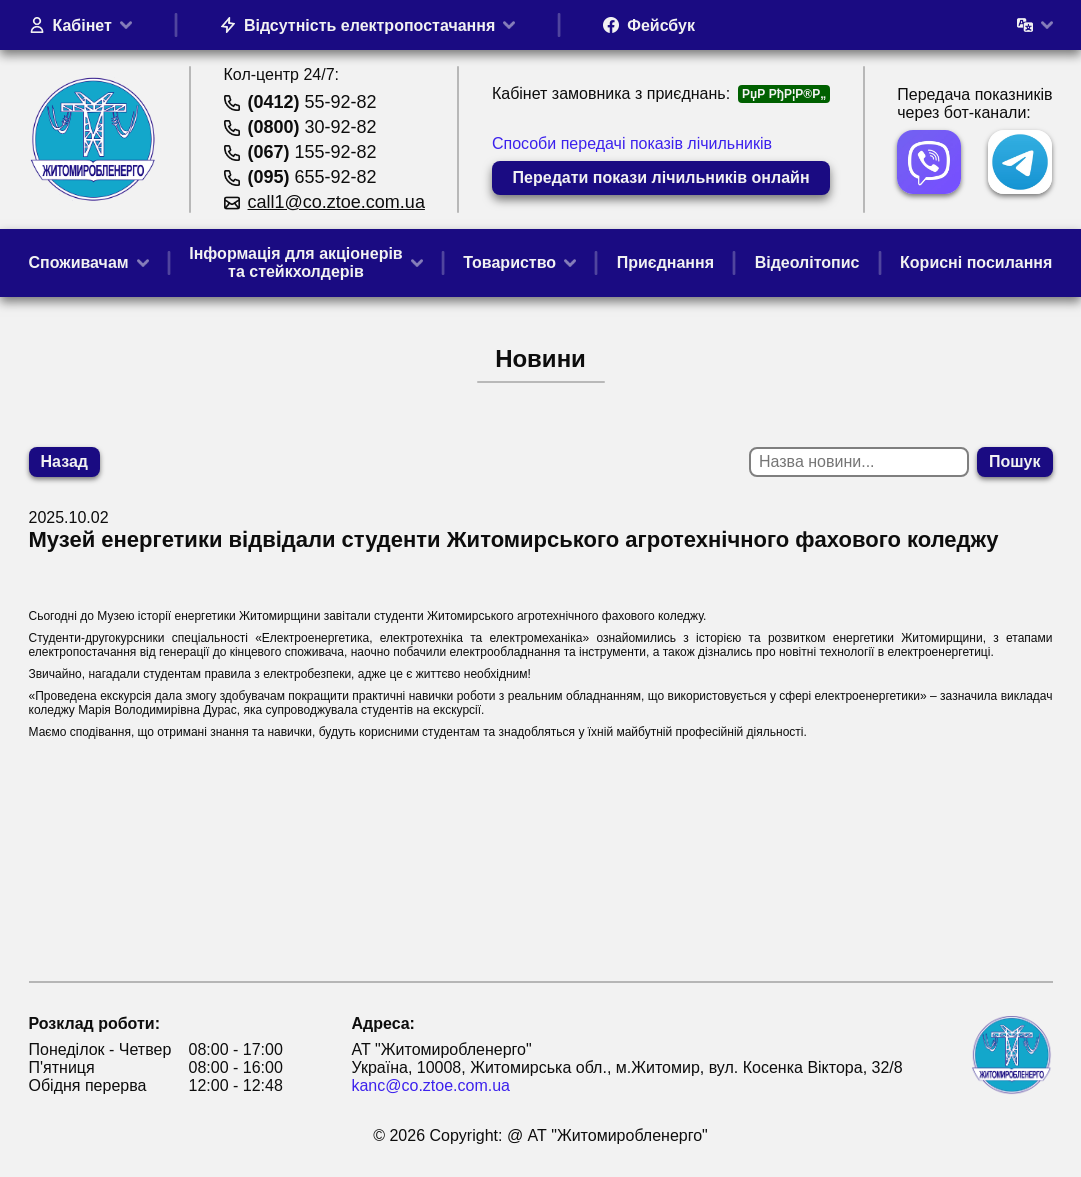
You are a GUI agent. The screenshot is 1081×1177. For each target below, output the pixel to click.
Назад (64, 461)
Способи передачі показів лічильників (632, 143)
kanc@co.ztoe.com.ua (430, 1085)
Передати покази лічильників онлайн (661, 177)
